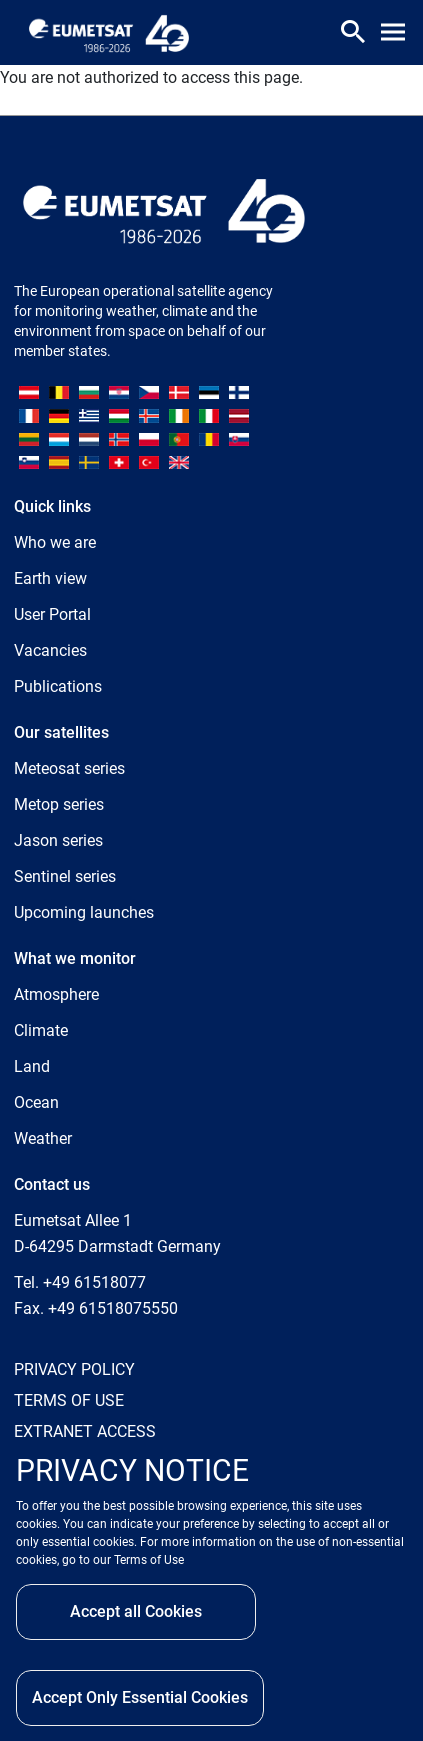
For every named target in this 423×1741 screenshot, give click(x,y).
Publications (58, 686)
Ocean (36, 1102)
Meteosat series (69, 768)
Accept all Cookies (136, 1611)
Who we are (55, 542)
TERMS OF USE (69, 1400)
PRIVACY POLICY (74, 1369)
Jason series (58, 840)
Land (32, 1066)
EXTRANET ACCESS (85, 1431)
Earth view (50, 578)
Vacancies (50, 650)
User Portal (52, 614)
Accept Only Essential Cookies (140, 1697)
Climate (41, 1030)
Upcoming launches (84, 912)
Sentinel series (65, 876)
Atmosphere (56, 994)
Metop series (59, 804)
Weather (43, 1138)
